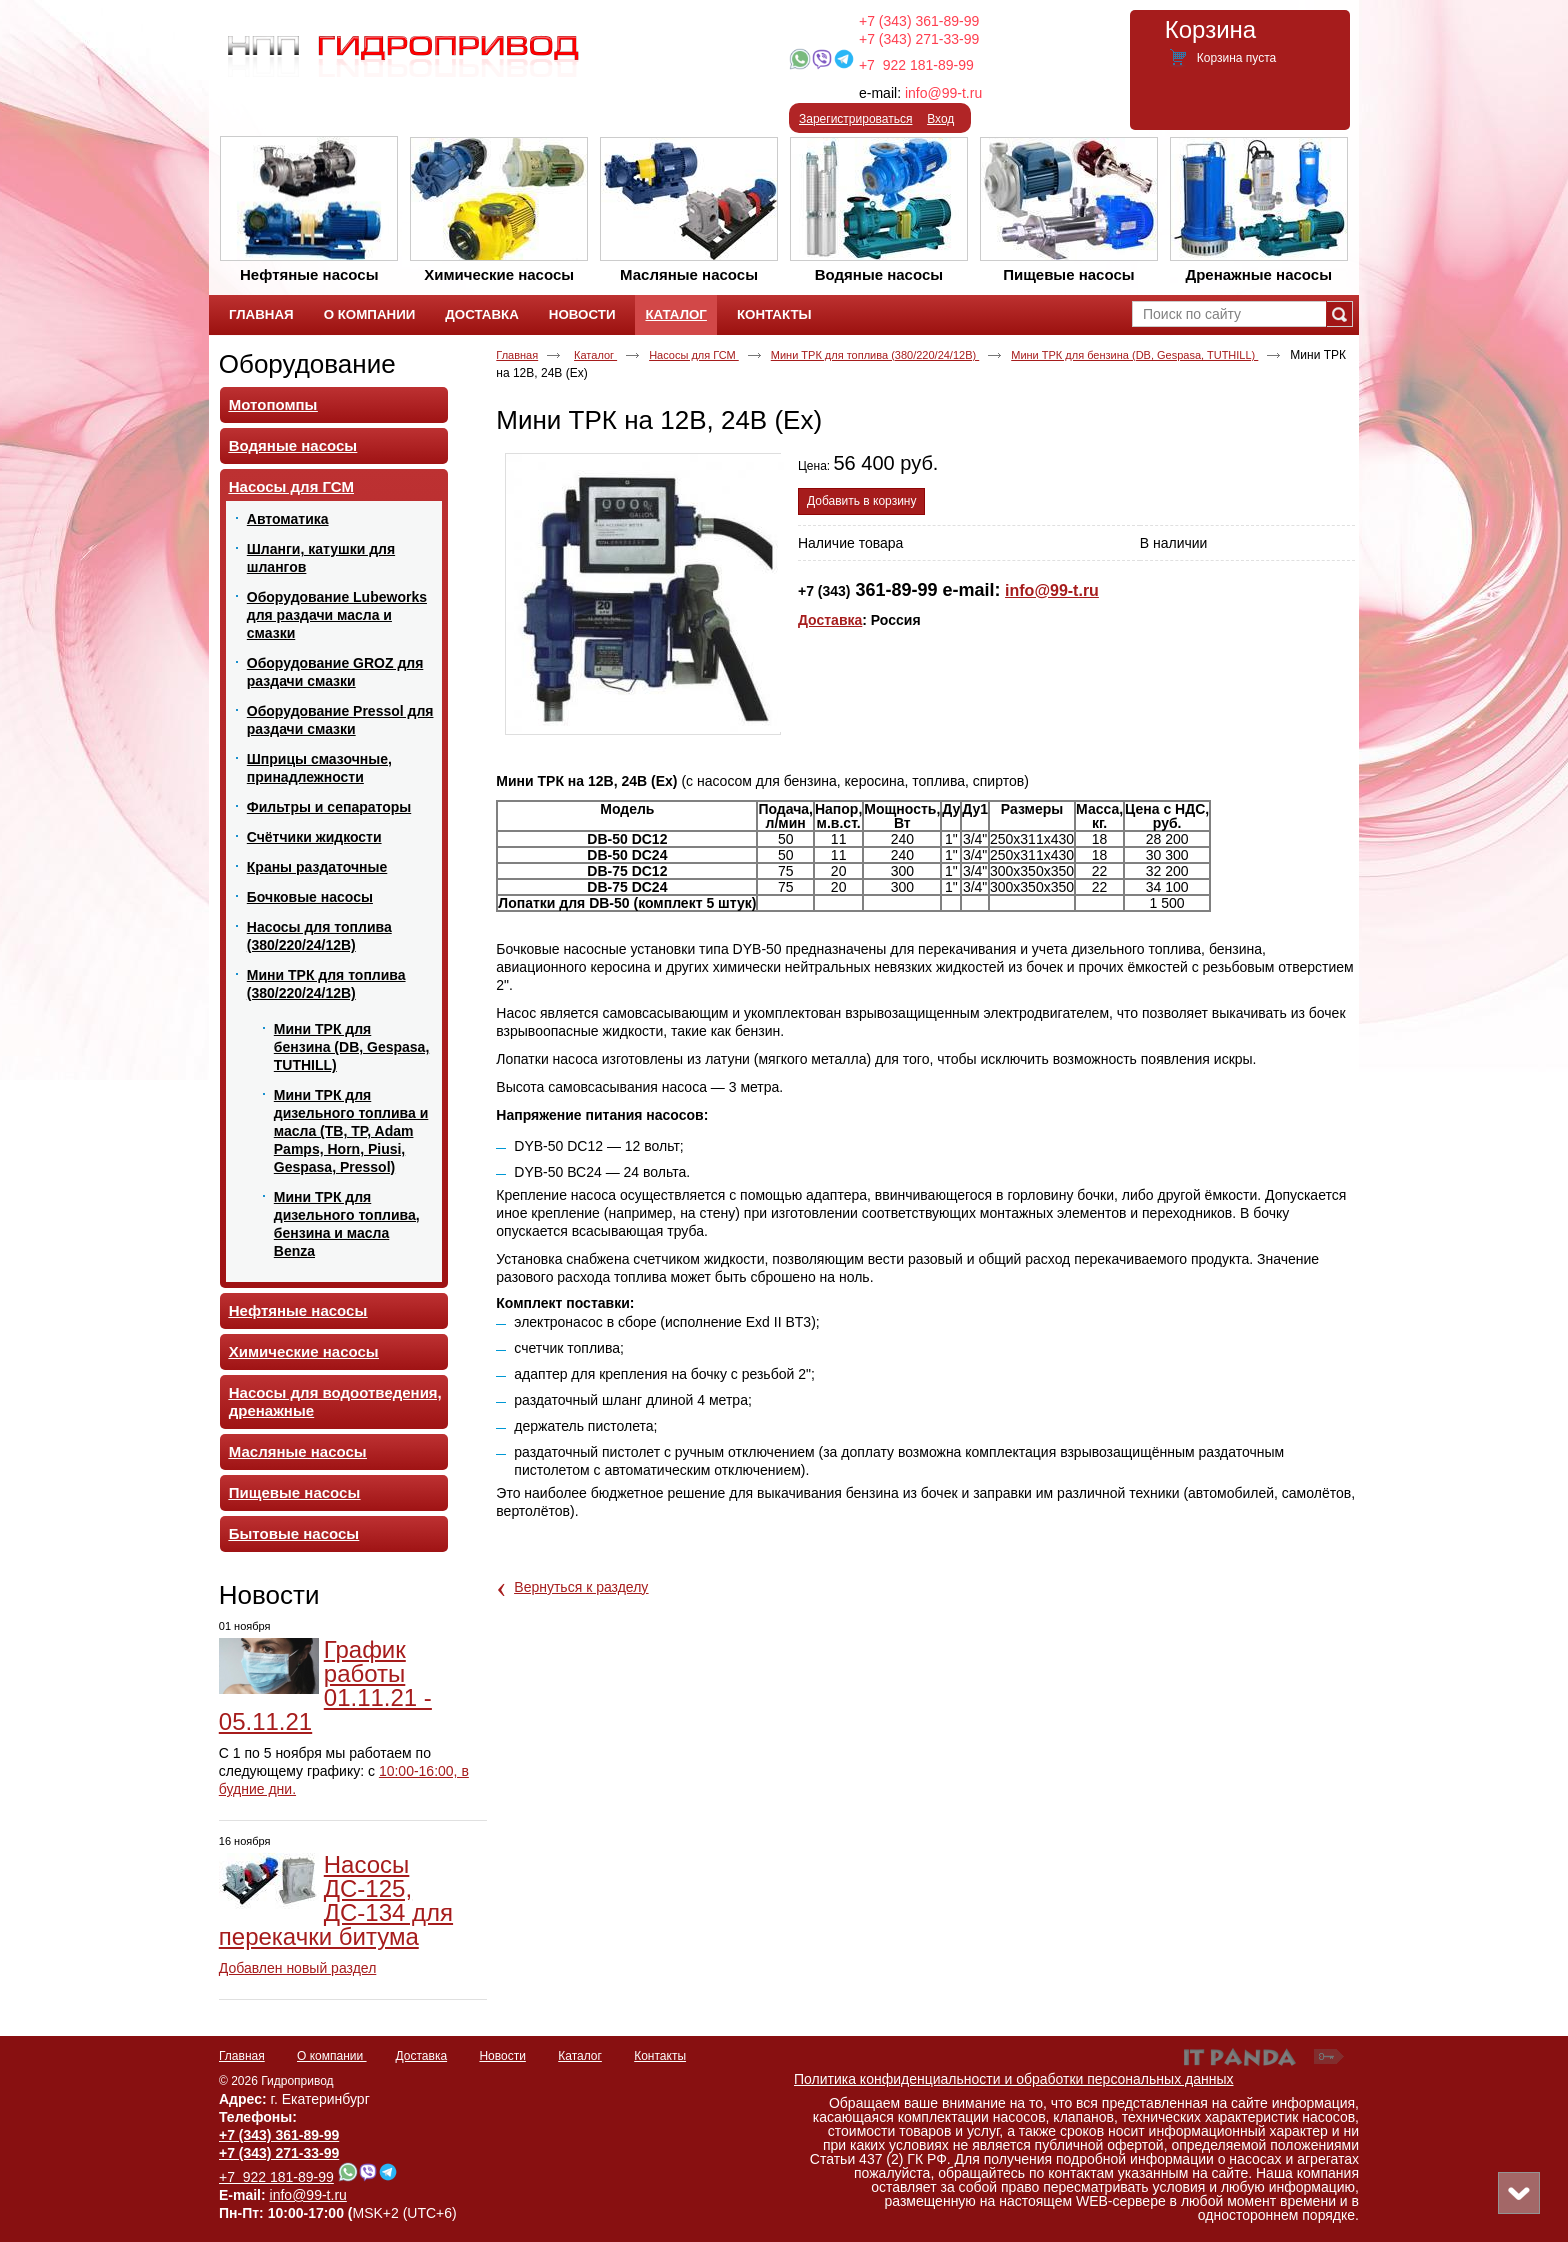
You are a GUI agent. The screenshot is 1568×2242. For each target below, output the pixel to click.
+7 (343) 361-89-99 (919, 21)
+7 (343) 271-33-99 (919, 39)
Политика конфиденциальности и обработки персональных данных (1014, 2079)
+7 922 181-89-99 (916, 65)
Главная (517, 355)
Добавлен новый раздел (298, 1968)
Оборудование (307, 364)
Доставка (830, 620)
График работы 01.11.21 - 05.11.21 (325, 1685)
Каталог (675, 314)
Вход (940, 119)
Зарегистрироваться (855, 119)
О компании (332, 2056)
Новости (269, 1595)
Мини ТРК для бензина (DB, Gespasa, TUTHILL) (1134, 355)
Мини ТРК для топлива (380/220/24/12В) (875, 355)
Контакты (660, 2056)
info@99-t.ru (943, 93)
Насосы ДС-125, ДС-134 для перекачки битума (336, 1900)
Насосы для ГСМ (694, 355)
